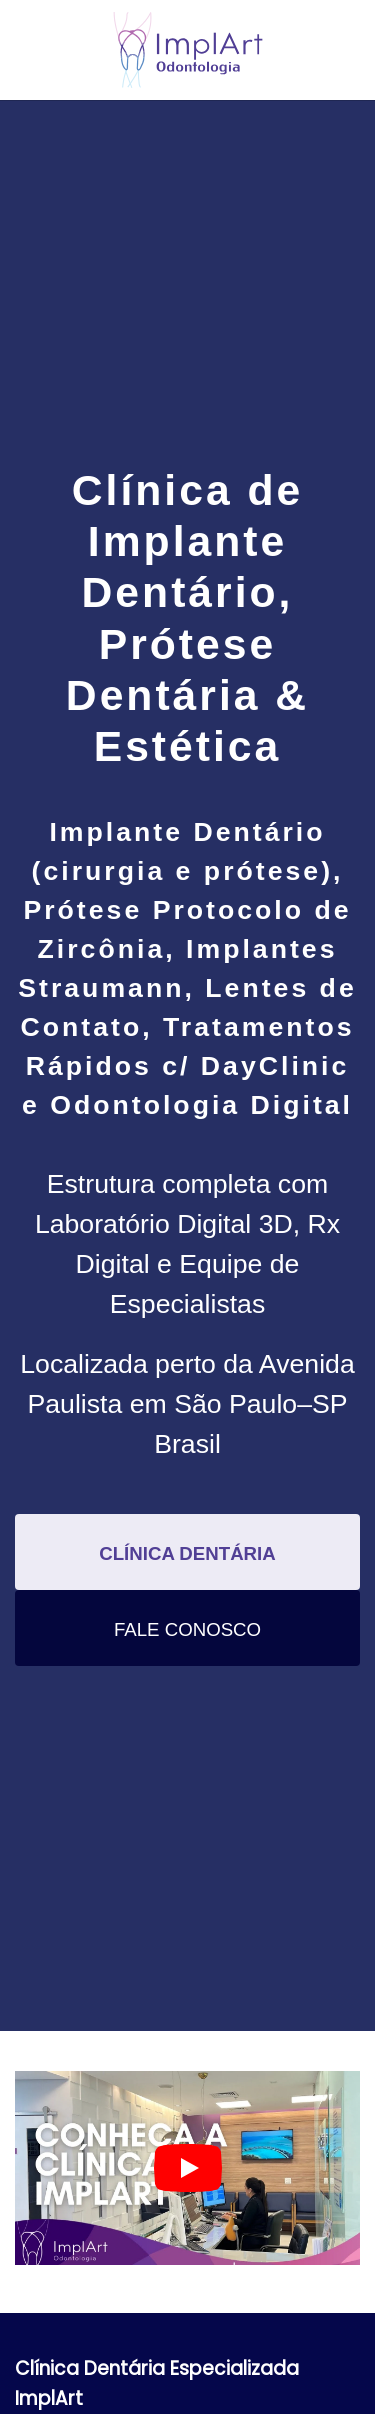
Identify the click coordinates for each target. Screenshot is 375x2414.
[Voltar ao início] (188, 50)
